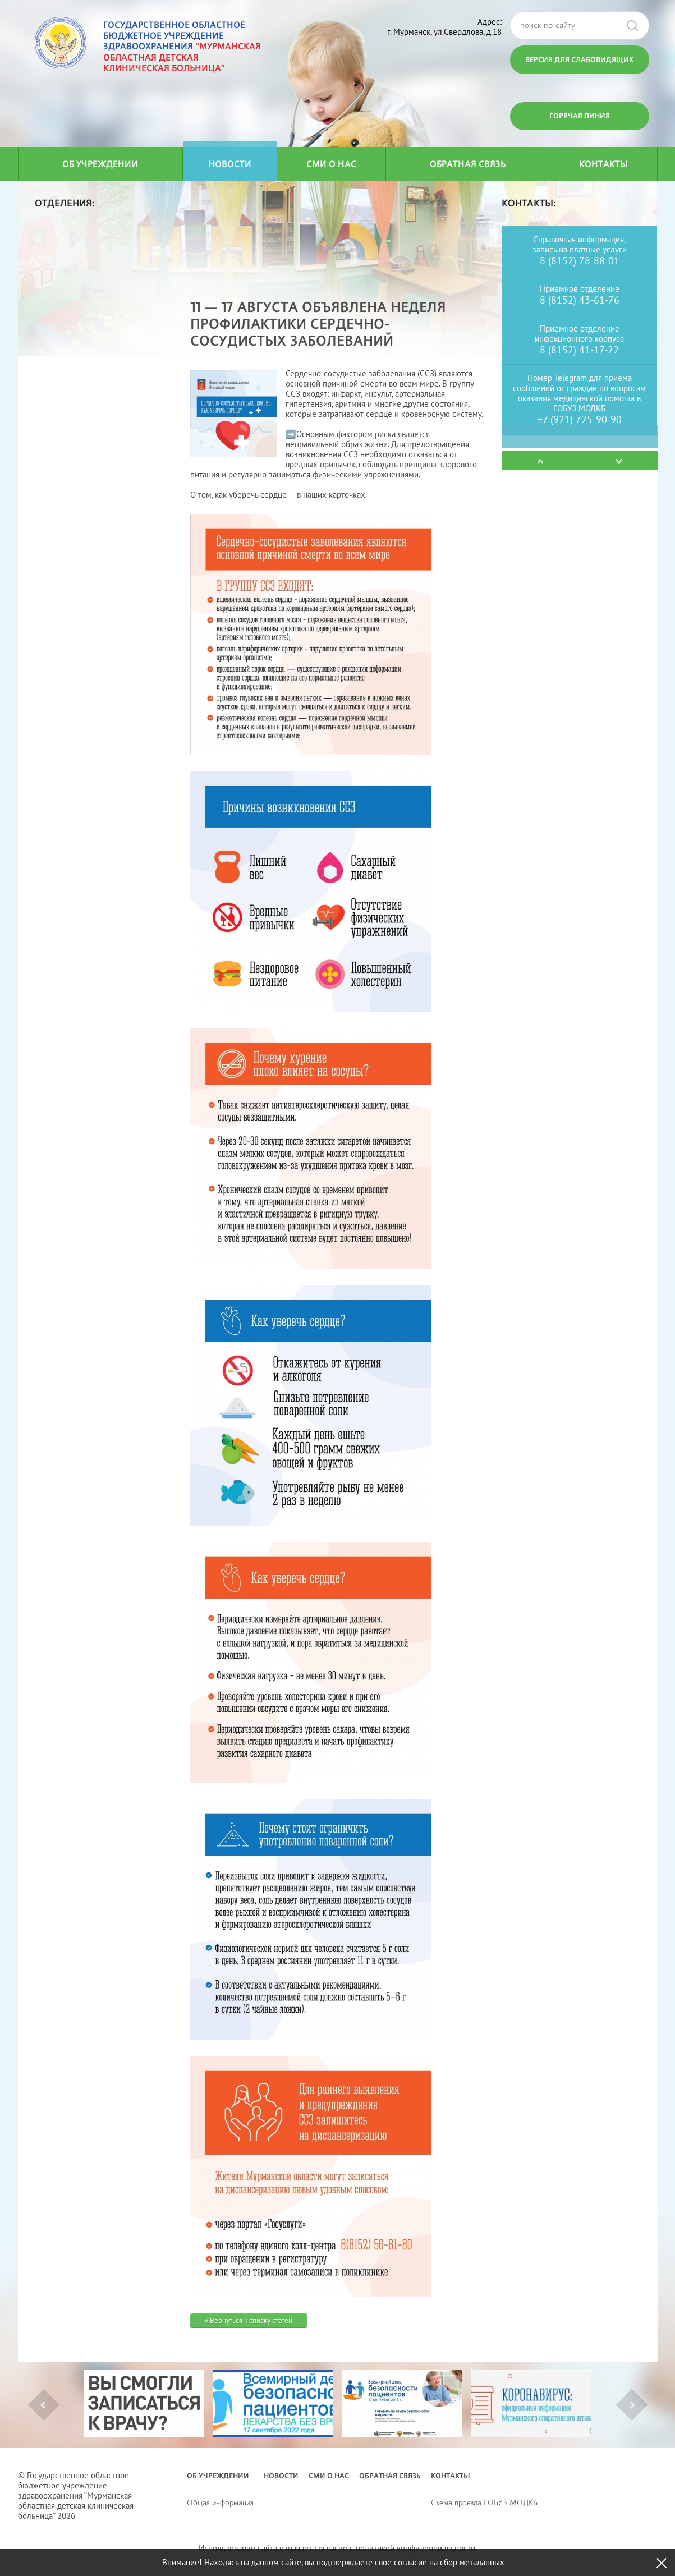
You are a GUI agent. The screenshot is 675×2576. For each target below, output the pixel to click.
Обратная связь (468, 164)
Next (632, 2405)
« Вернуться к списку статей (248, 2320)
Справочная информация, (579, 239)
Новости (229, 164)
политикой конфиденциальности (415, 2548)
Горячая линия (579, 115)
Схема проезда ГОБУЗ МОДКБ (484, 2502)
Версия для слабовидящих (579, 59)
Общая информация (220, 2502)
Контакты (603, 164)
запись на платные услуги (579, 249)
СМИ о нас (331, 164)
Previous (42, 2405)
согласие (330, 2548)
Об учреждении (100, 164)
